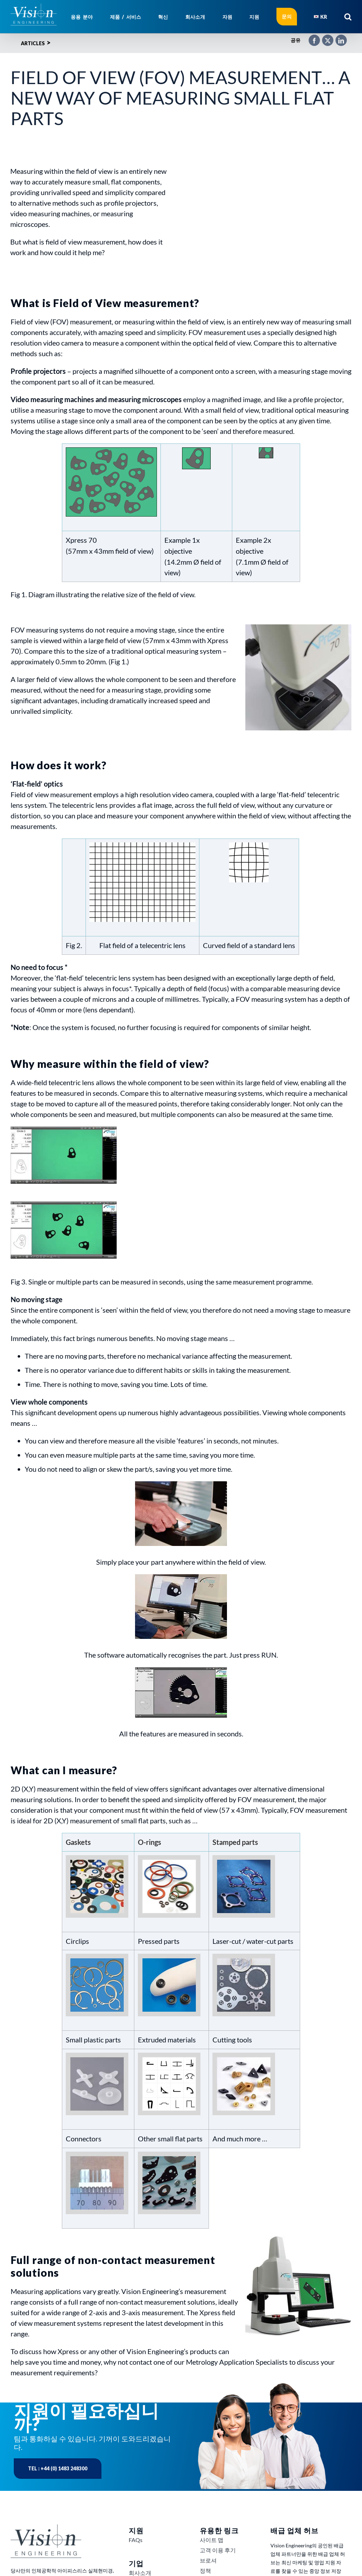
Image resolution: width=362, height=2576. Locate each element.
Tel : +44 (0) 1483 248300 (57, 2468)
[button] (347, 16)
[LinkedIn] (337, 37)
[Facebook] (310, 37)
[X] (324, 37)
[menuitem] (320, 16)
